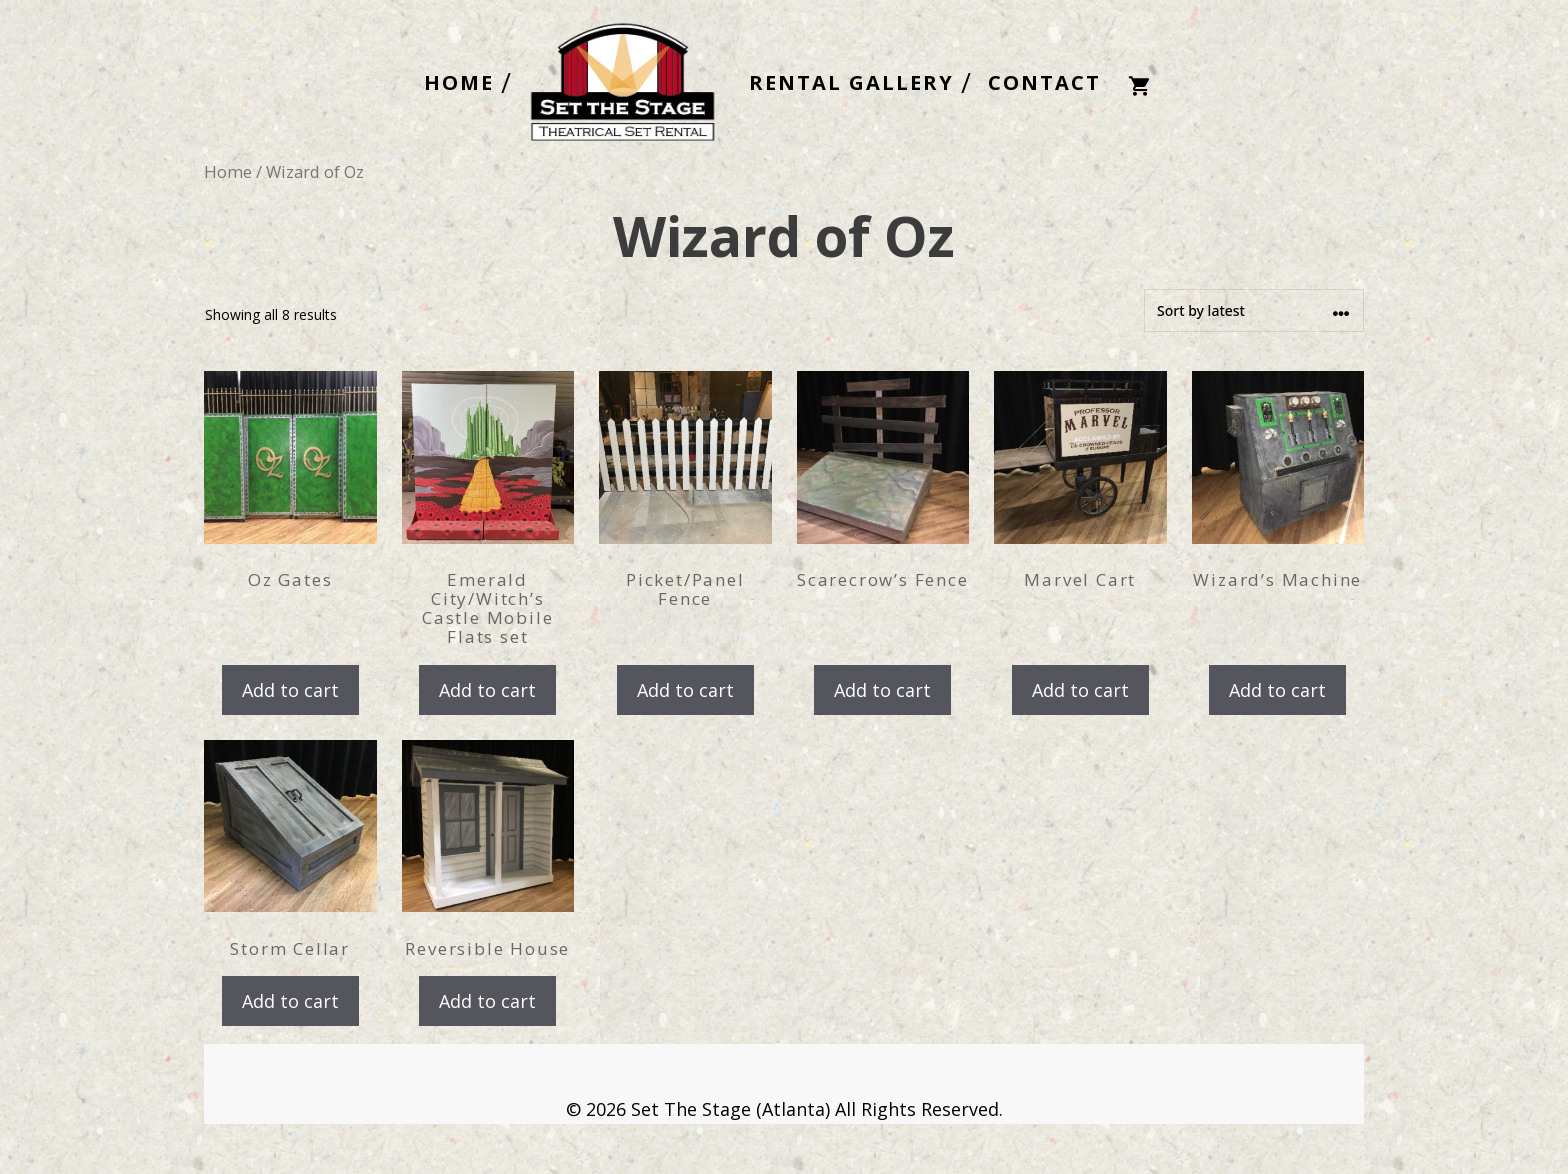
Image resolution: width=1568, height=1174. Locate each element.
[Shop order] (1254, 310)
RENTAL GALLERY (851, 83)
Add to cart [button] (290, 690)
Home (228, 171)
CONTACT (1044, 83)
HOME (459, 83)
